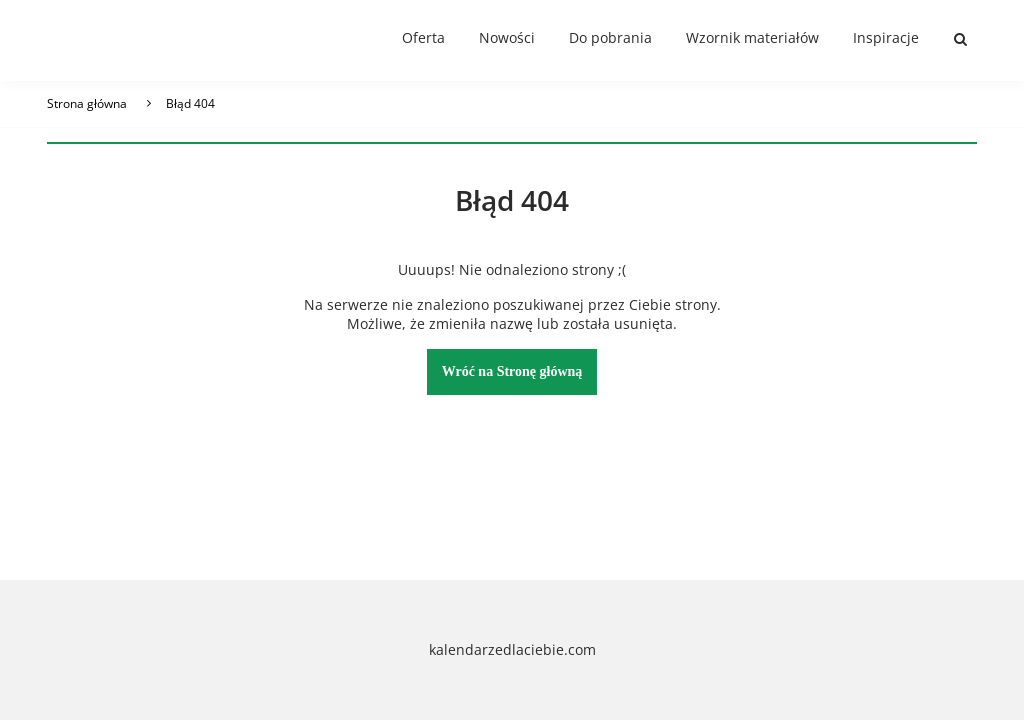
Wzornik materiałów (752, 37)
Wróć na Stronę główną (512, 371)
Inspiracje (886, 37)
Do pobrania (610, 37)
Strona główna (87, 103)
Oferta (423, 37)
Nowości (507, 37)
